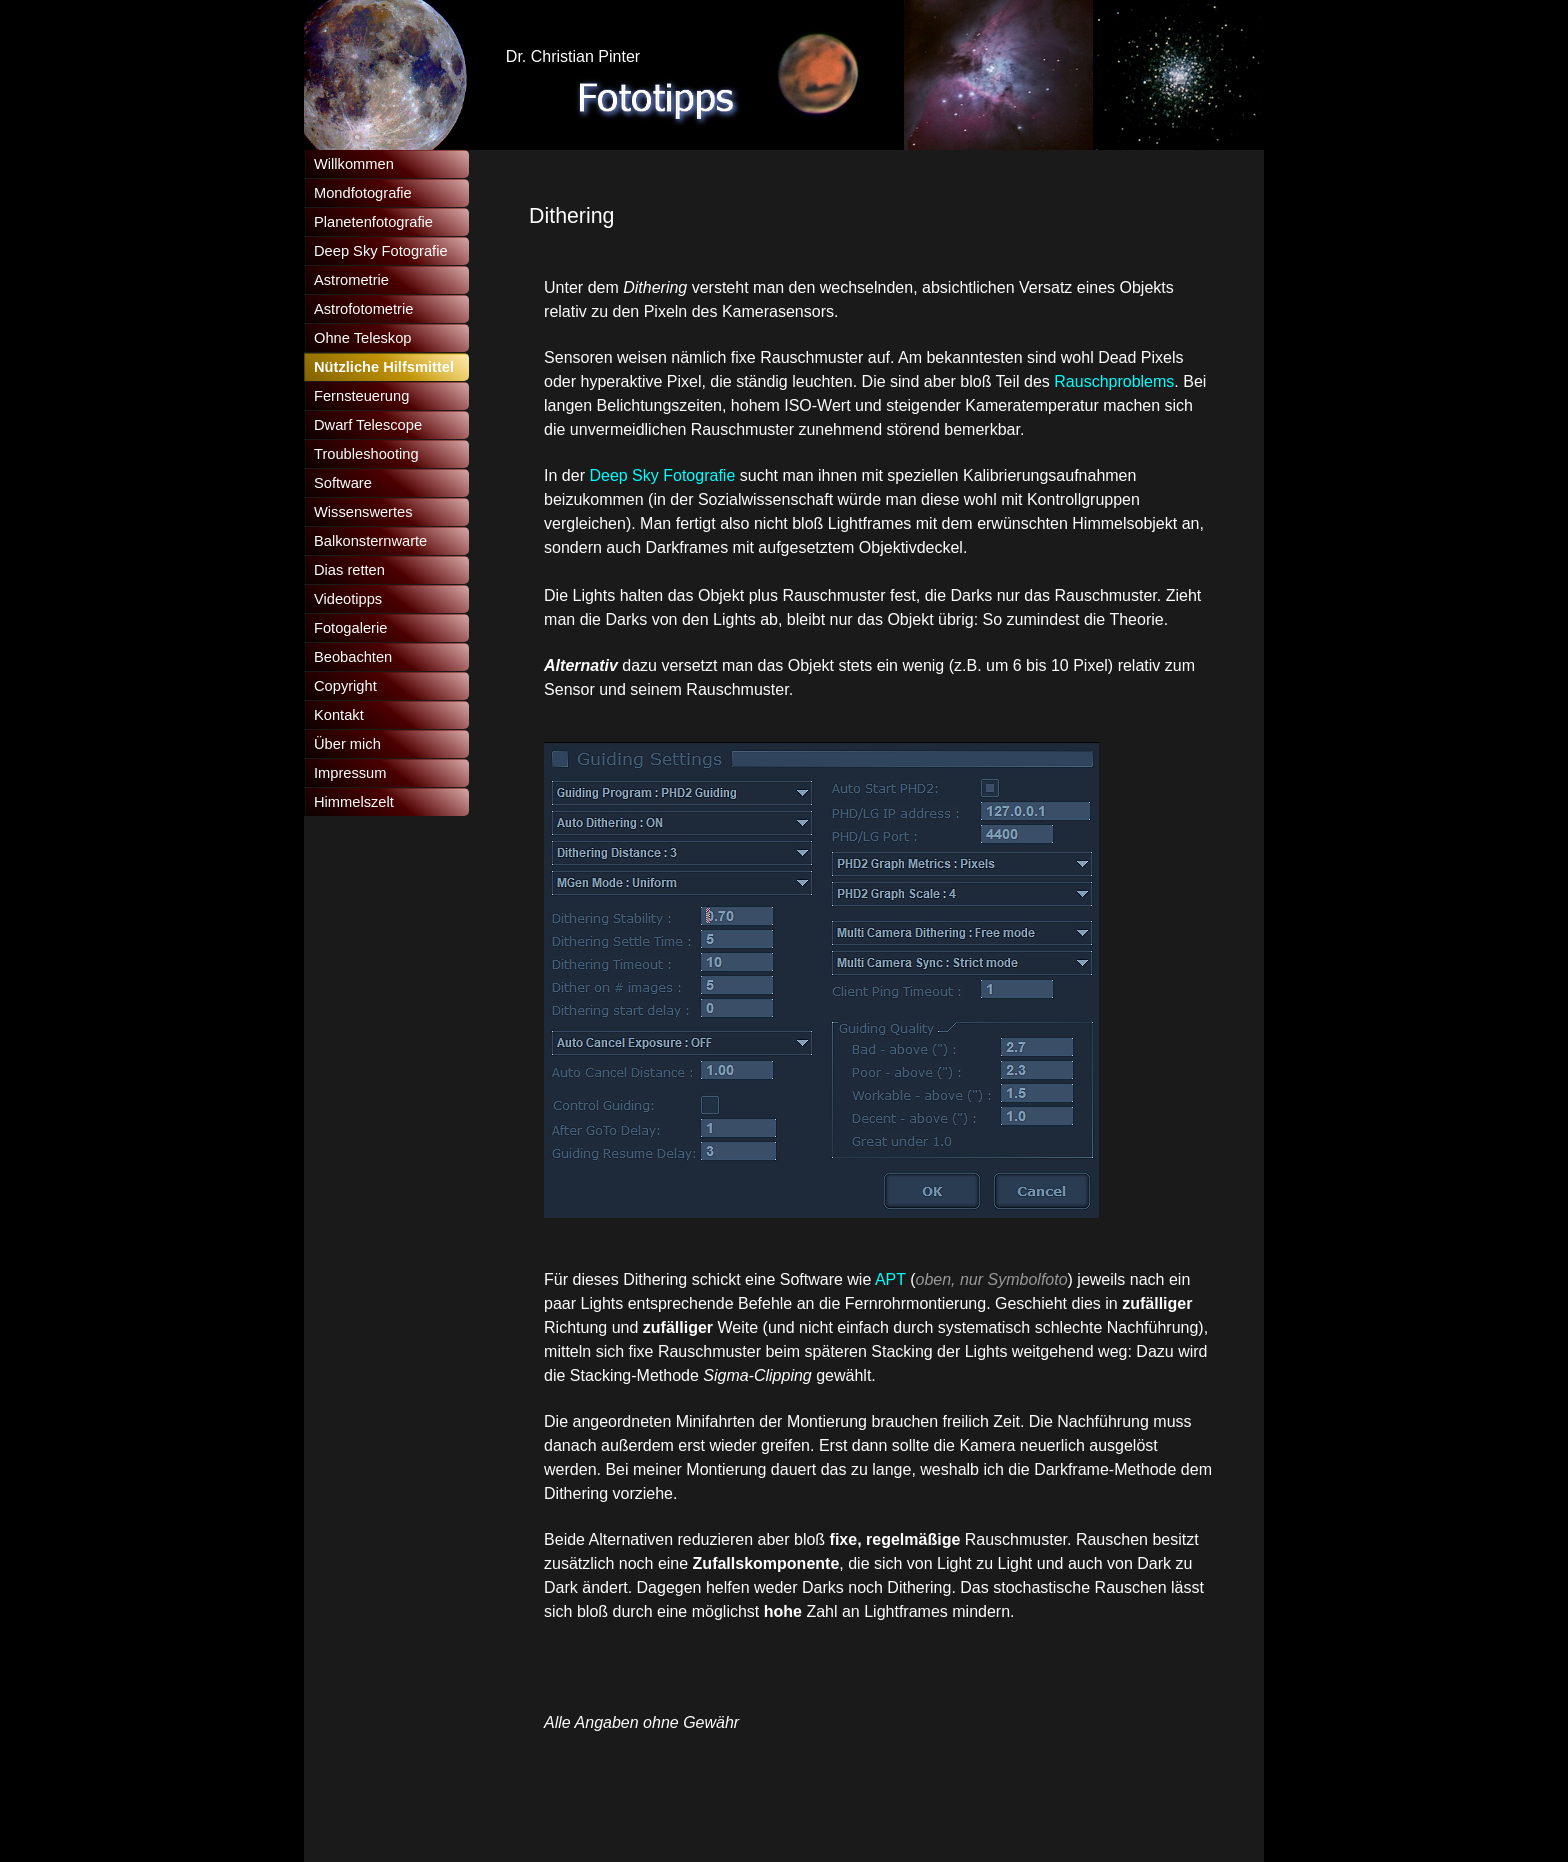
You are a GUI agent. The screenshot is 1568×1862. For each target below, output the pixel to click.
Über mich (347, 744)
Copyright (345, 686)
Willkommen (354, 164)
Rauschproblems (1114, 381)
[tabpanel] (864, 451)
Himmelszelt (354, 802)
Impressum (350, 773)
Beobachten (353, 657)
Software (343, 483)
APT (892, 1279)
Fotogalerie (350, 628)
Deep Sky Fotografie (662, 475)
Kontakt (339, 715)
